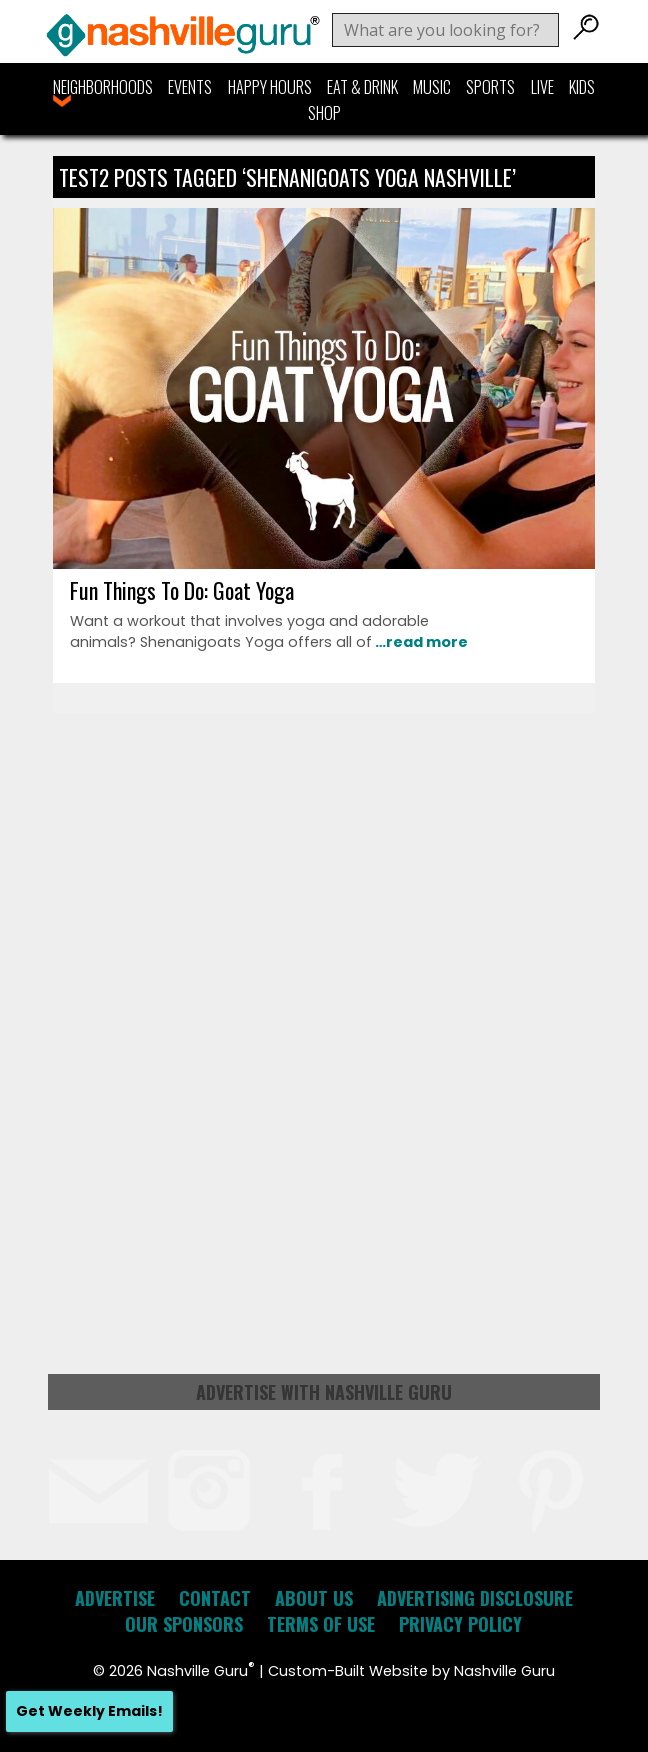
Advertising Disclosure (475, 1598)
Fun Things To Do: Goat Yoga (182, 590)
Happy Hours (270, 87)
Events (190, 87)
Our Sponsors (184, 1624)
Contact (215, 1598)
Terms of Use (321, 1624)
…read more (420, 642)
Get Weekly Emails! (89, 1711)
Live (542, 87)
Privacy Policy (460, 1624)
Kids (582, 87)
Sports (490, 87)
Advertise (115, 1598)
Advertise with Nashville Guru (324, 1392)
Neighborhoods (103, 87)
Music (432, 87)
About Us (314, 1598)
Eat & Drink (362, 87)
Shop (324, 113)
